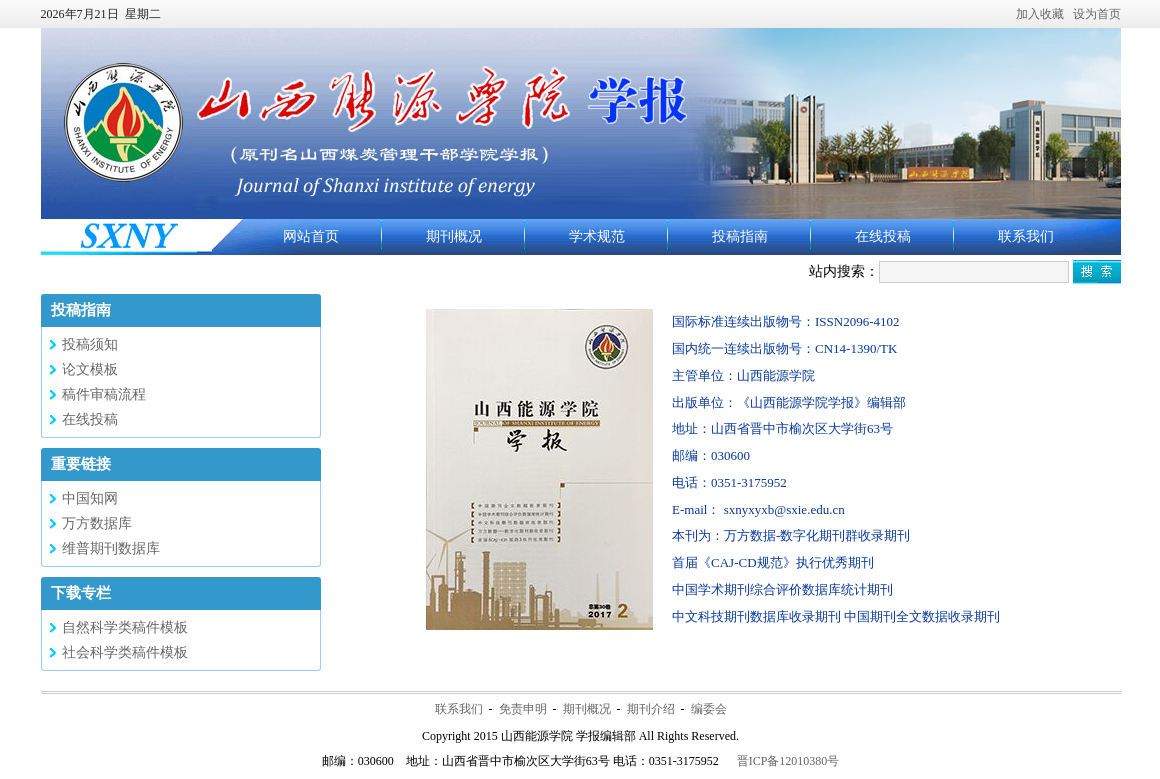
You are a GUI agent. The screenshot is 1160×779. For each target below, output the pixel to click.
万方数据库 (97, 523)
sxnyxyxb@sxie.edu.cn (784, 509)
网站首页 (311, 236)
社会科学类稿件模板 (125, 652)
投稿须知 (90, 344)
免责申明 (523, 709)
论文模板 (90, 369)
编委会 (709, 709)
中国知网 (90, 498)
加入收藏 (1040, 14)
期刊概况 (454, 236)
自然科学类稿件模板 (125, 627)
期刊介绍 (651, 709)
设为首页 (1097, 14)
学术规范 (597, 236)
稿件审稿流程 (104, 394)
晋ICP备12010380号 (788, 761)
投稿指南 (740, 236)
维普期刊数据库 (111, 548)
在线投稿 (883, 236)
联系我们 (1026, 236)
